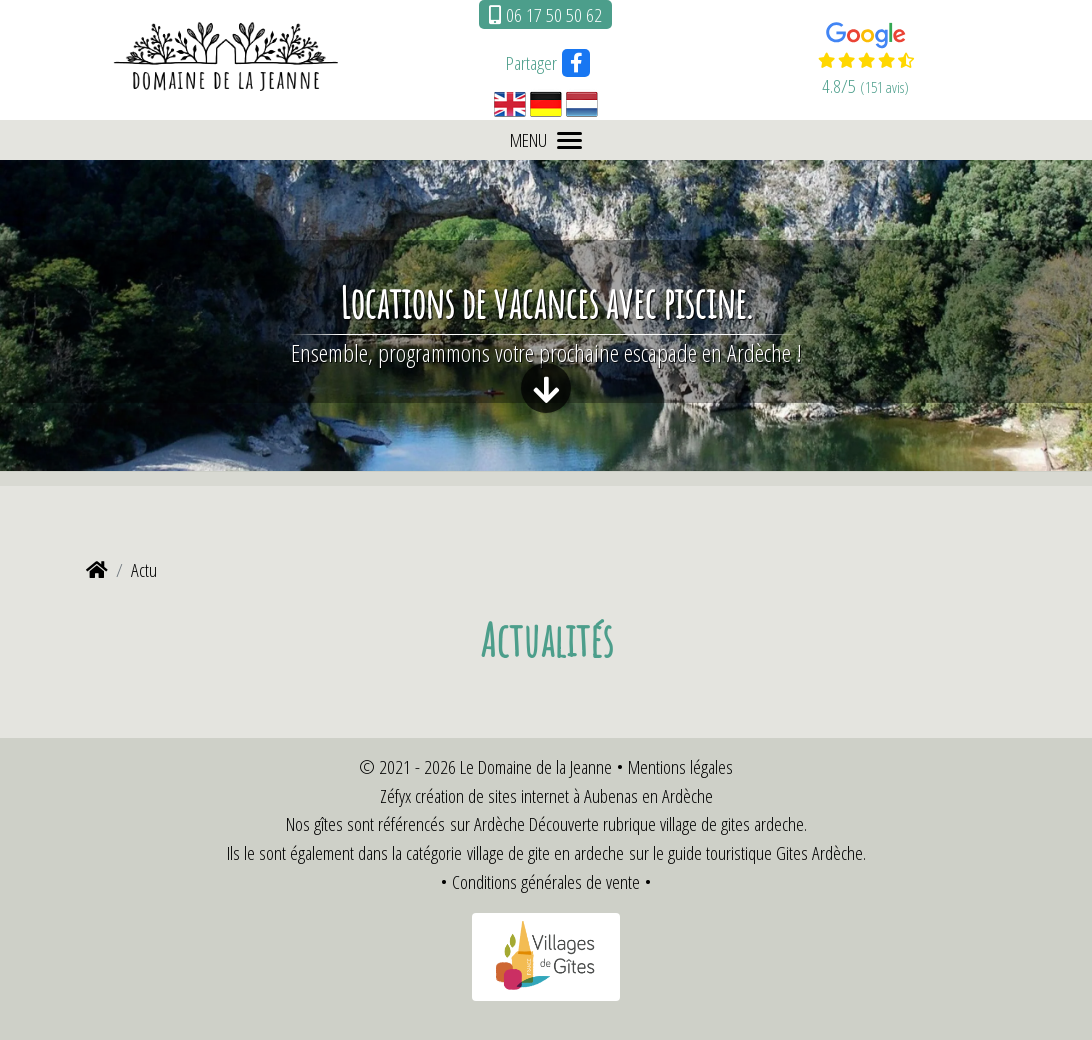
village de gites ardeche (732, 823)
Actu (144, 569)
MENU (546, 139)
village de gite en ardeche (545, 852)
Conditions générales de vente (546, 881)
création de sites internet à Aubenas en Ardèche (564, 795)
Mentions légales (680, 766)
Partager (531, 62)
